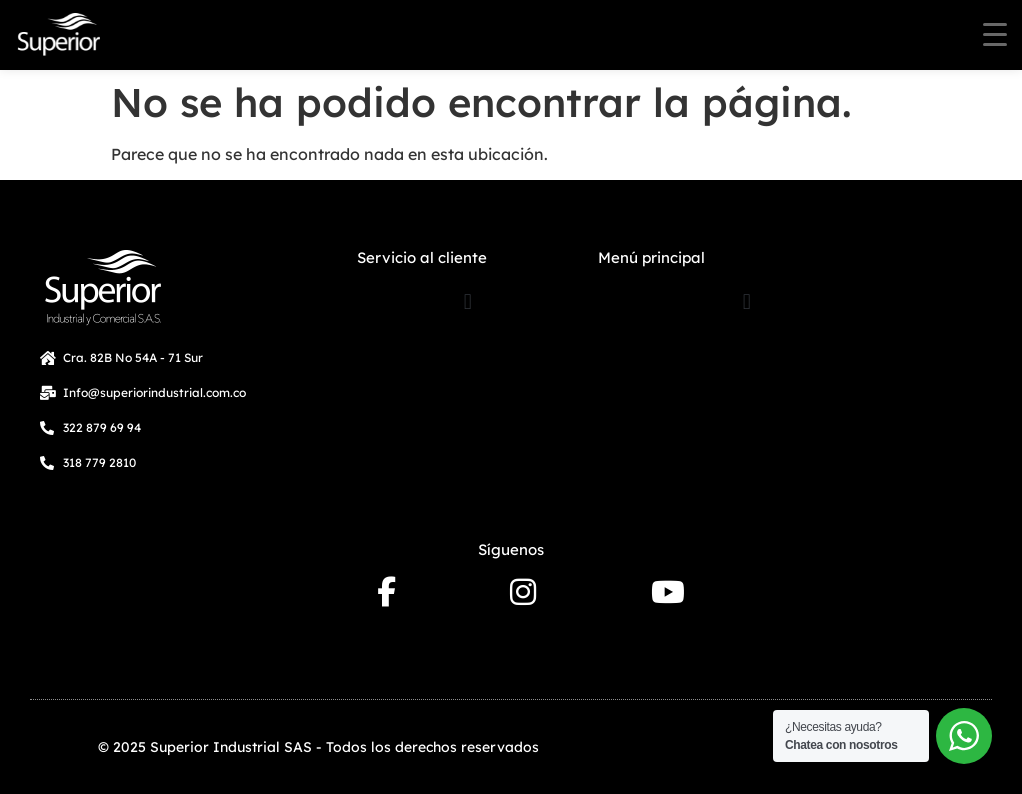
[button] (467, 301)
